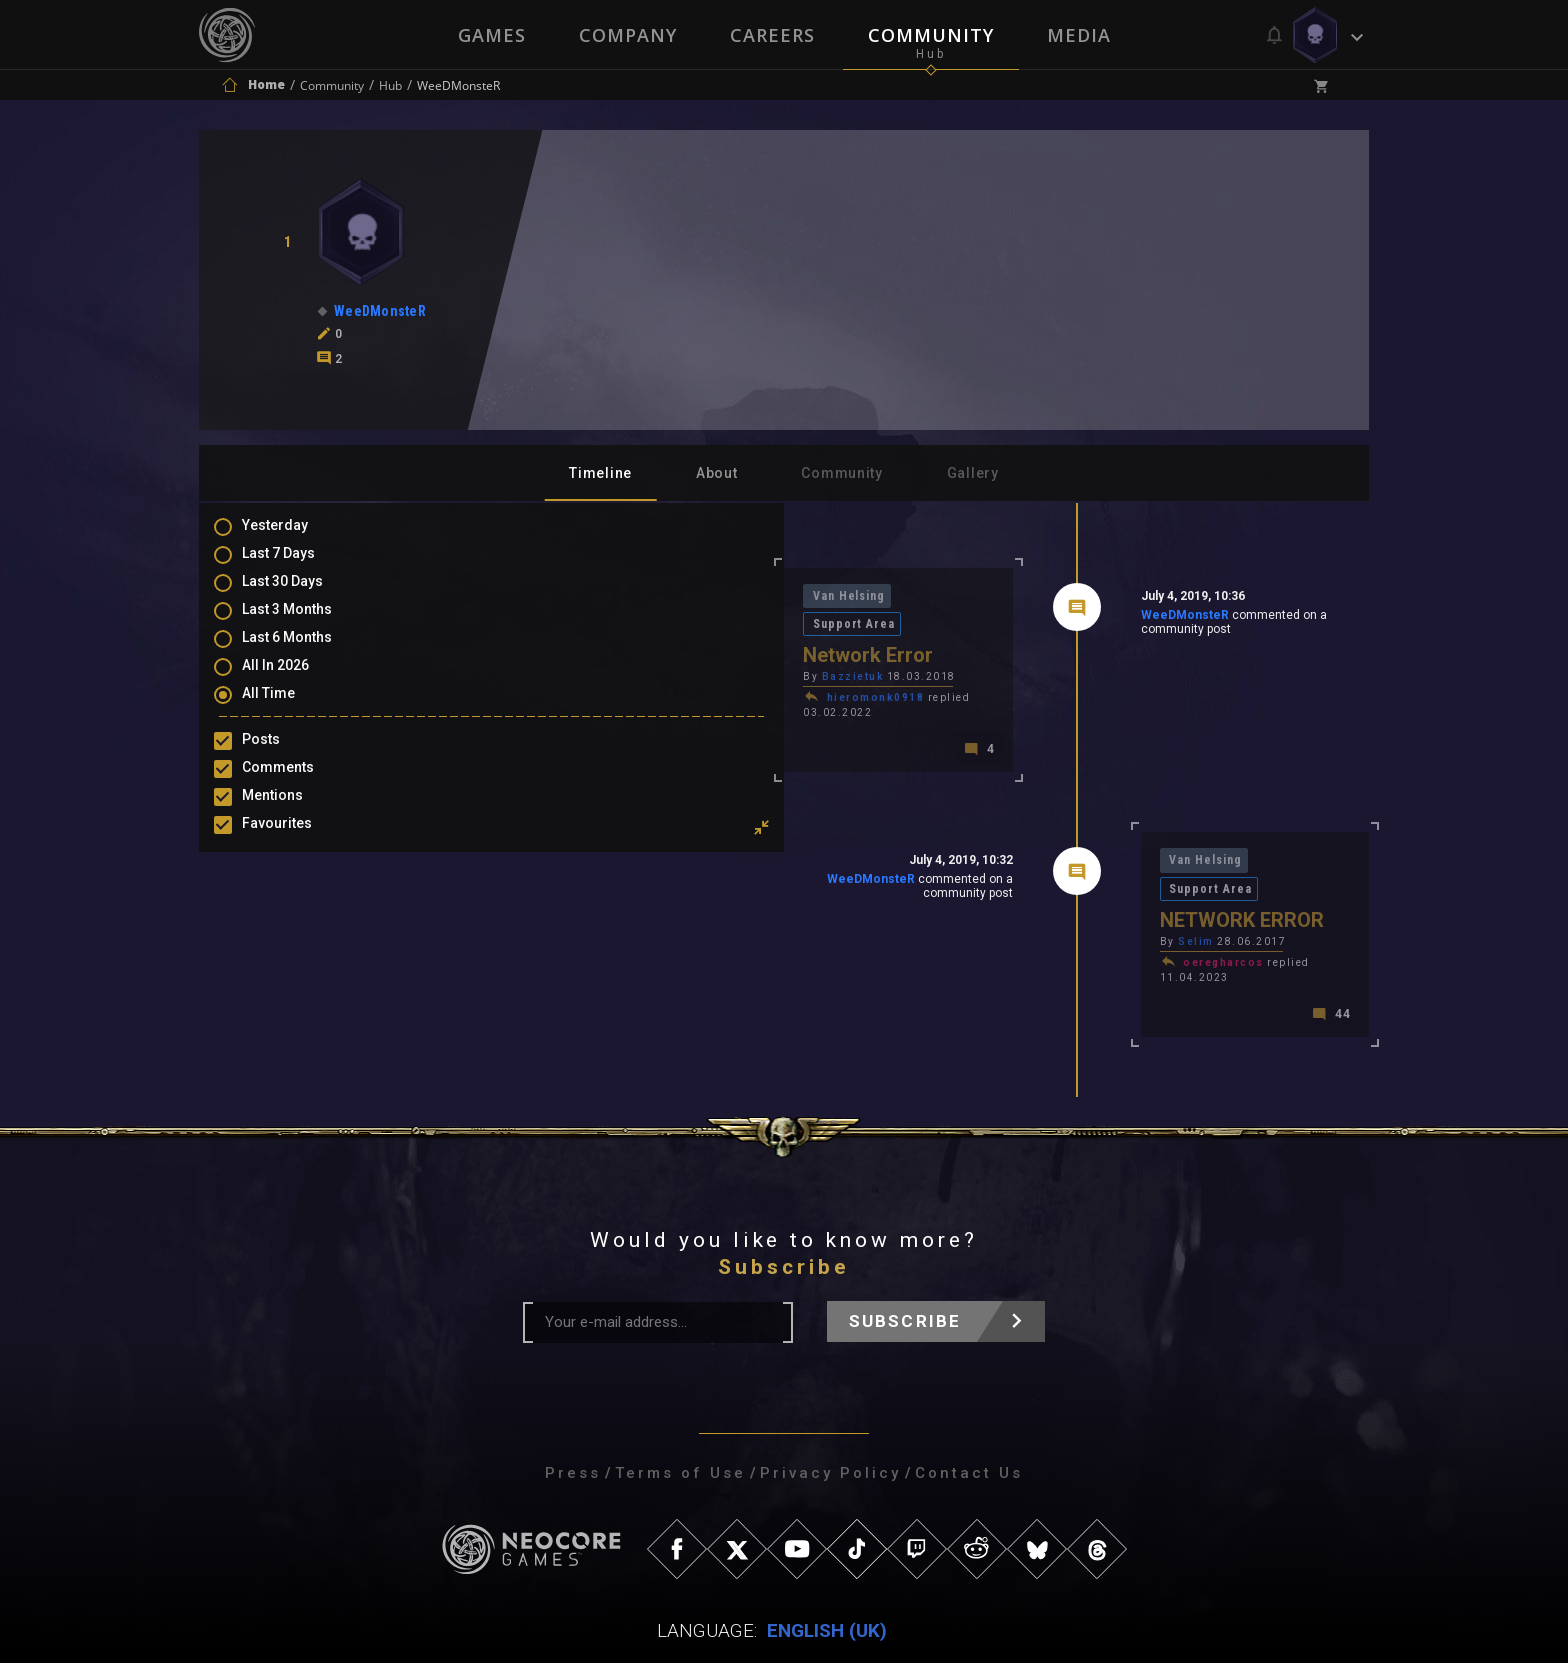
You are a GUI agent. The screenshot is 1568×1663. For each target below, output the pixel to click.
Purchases (297, 874)
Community (932, 35)
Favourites (297, 845)
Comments (298, 787)
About (717, 473)
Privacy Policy (830, 1396)
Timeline (600, 473)
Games (490, 35)
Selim (1054, 877)
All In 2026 (295, 682)
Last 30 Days (302, 595)
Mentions (292, 816)
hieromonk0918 (592, 672)
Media (1081, 35)
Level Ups (293, 903)
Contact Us (969, 1396)
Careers (772, 35)
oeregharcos (1081, 898)
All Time (288, 711)
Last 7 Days (298, 566)
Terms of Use (680, 1396)
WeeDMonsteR (1042, 619)
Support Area (676, 597)
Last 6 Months (307, 653)
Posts (281, 758)
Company (627, 35)
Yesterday (295, 537)
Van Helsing (568, 597)
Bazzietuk (569, 651)
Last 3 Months (307, 624)
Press (573, 1396)
